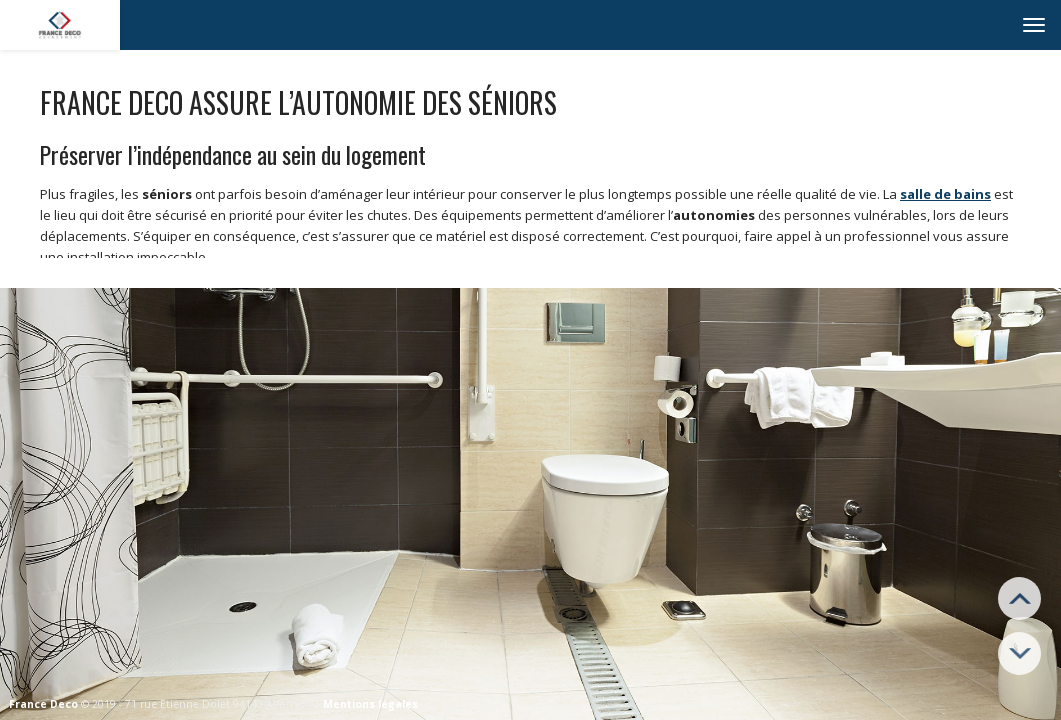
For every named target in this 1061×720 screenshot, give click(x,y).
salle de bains (945, 194)
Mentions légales (370, 704)
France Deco (43, 704)
